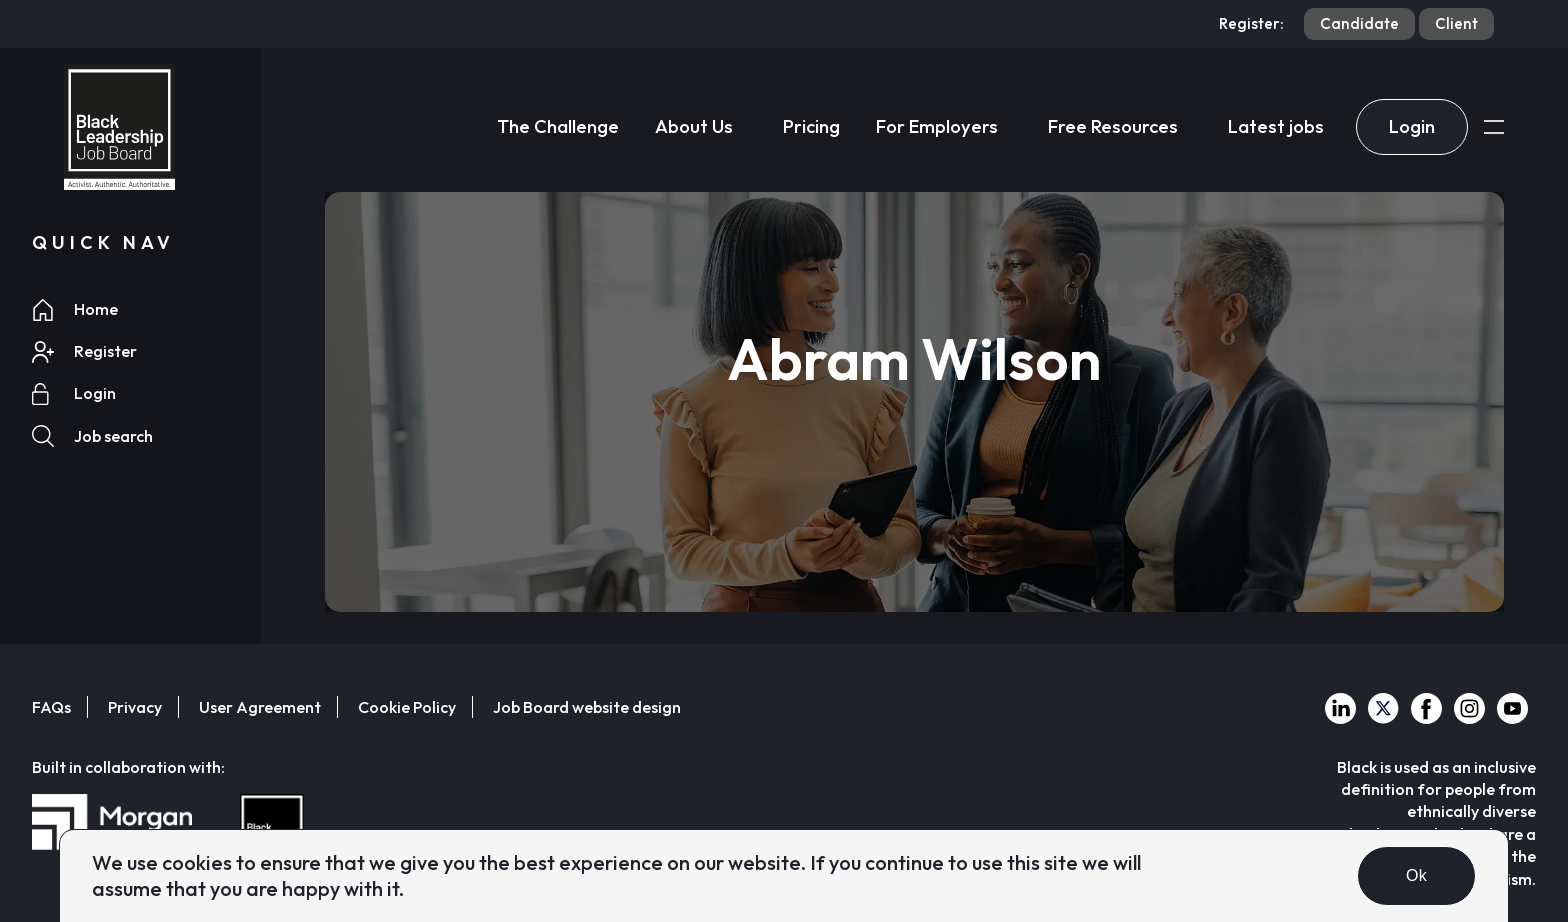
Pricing (811, 126)
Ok (1416, 875)
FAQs (51, 707)
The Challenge (558, 126)
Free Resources (1113, 126)
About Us (694, 126)
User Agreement (260, 707)
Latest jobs (1276, 126)
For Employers (937, 126)
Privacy (135, 707)
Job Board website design (587, 707)
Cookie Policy (407, 707)
